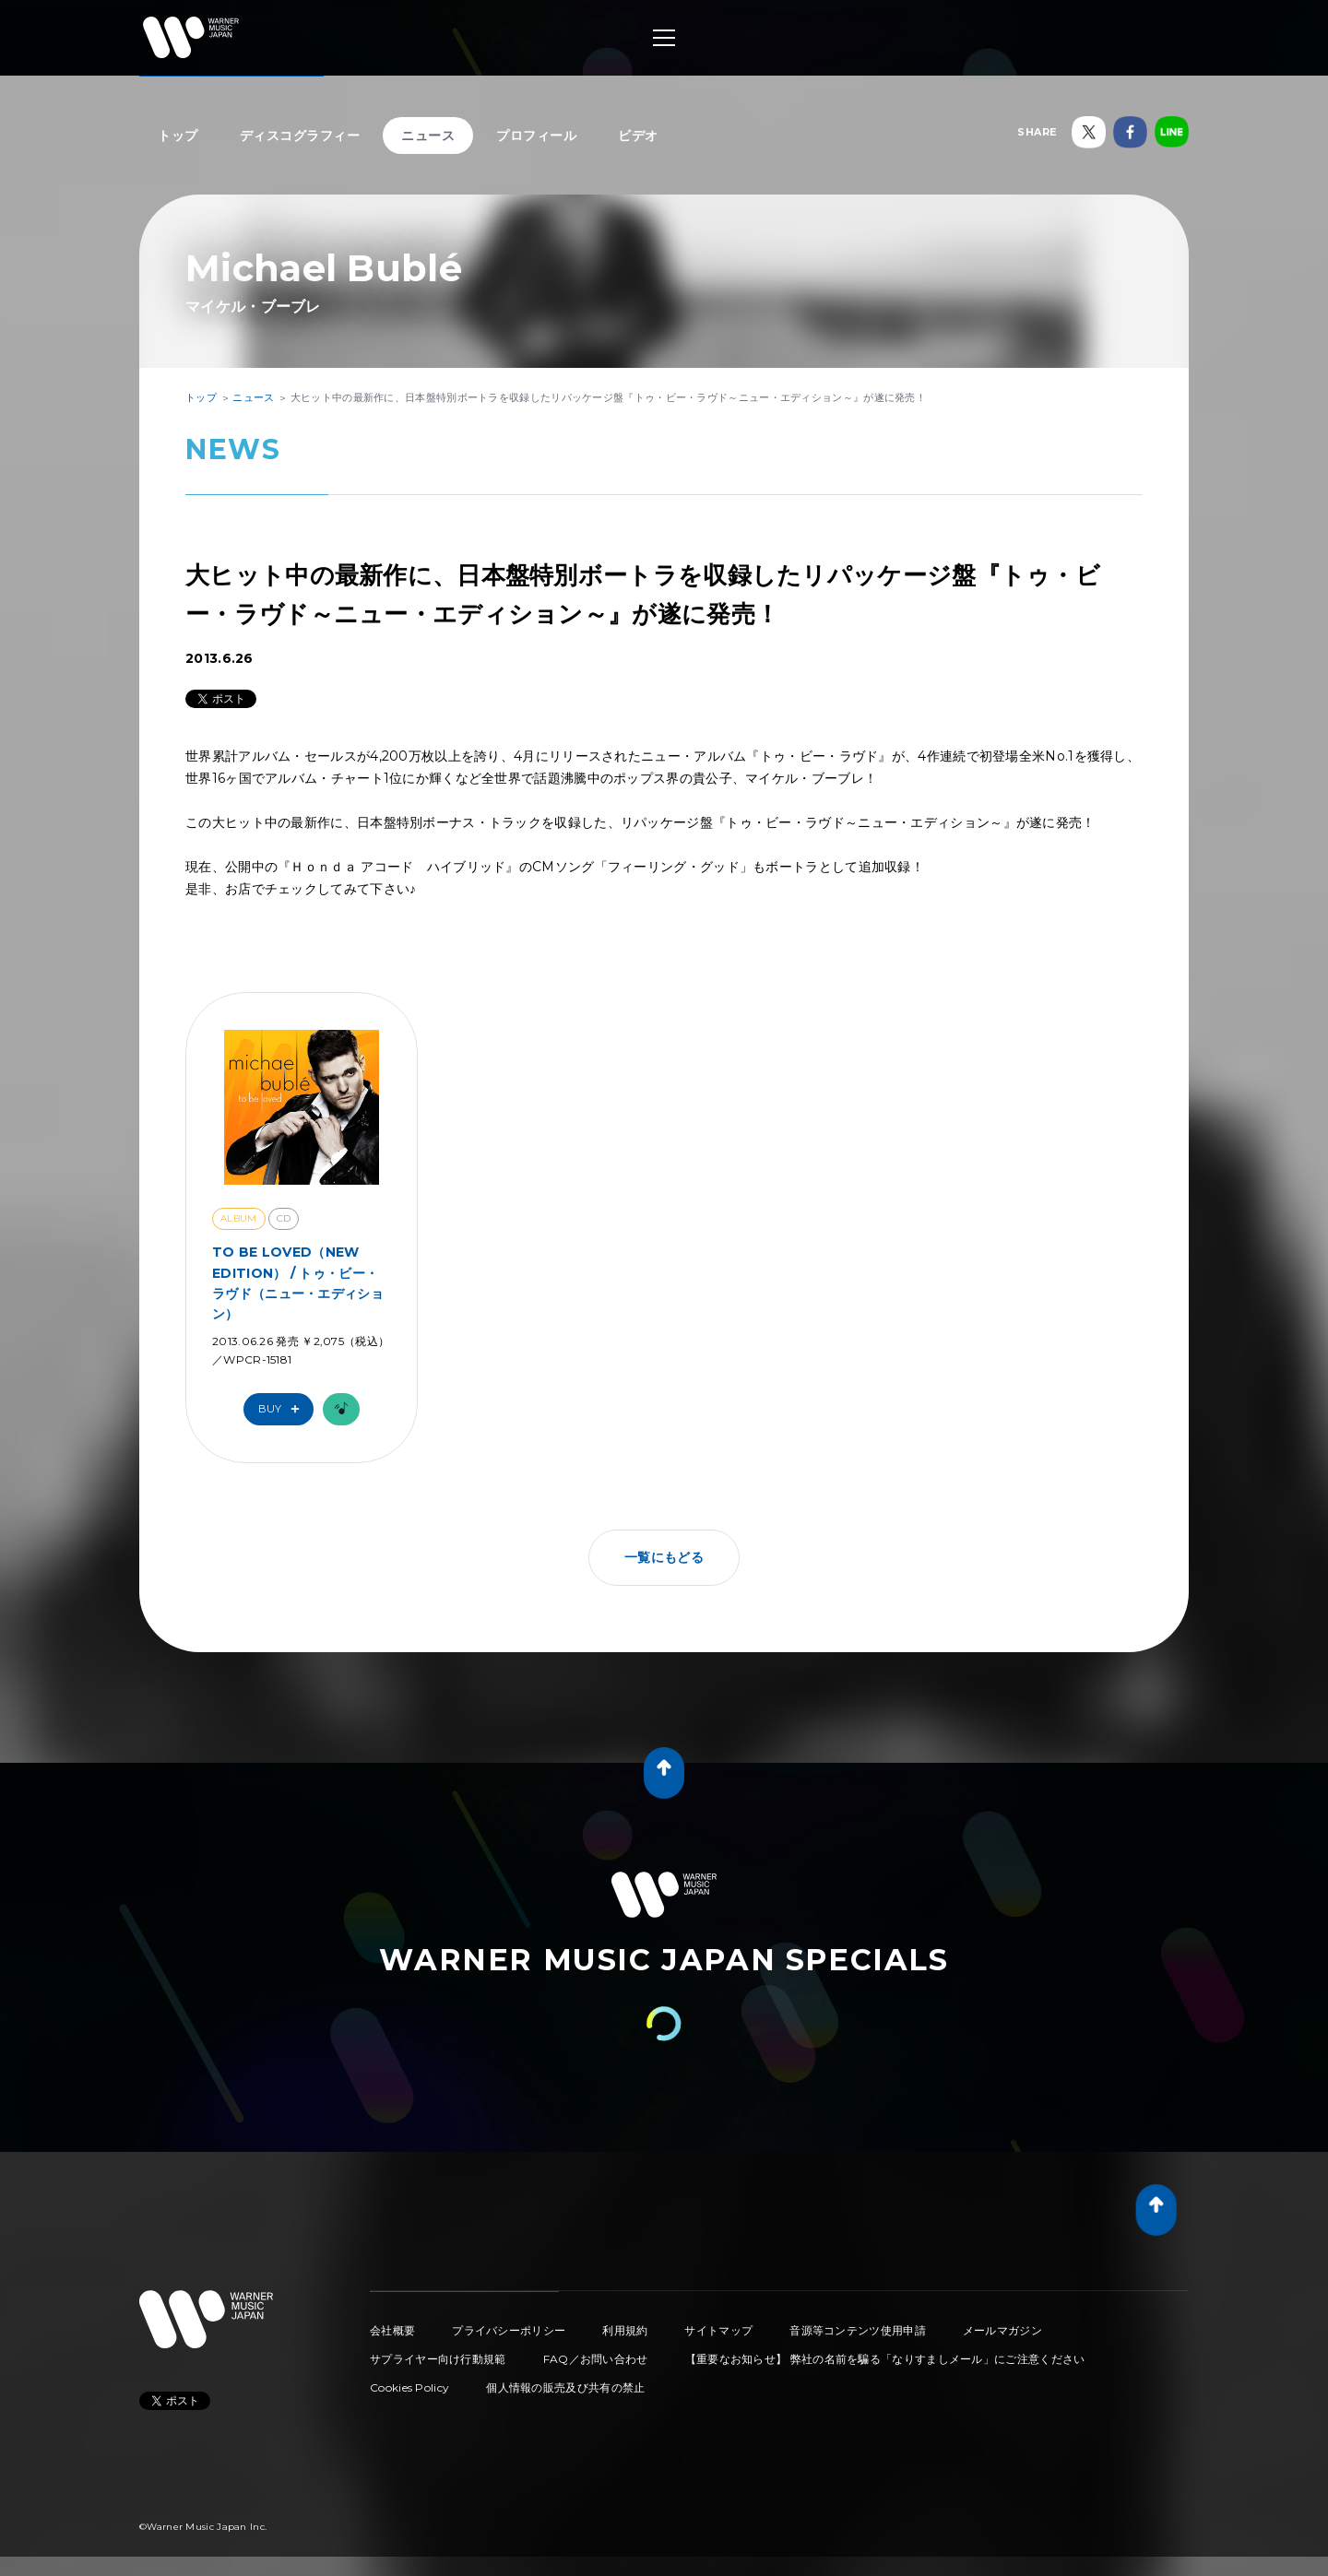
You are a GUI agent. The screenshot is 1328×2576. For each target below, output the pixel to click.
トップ (178, 135)
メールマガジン (1002, 2330)
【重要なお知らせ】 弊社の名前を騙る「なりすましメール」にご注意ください (885, 2359)
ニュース (428, 135)
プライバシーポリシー (508, 2330)
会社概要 (392, 2330)
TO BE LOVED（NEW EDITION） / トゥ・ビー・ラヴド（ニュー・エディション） (298, 1283)
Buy (283, 1409)
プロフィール (536, 135)
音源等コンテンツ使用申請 (857, 2330)
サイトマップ (718, 2330)
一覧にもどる (664, 1557)
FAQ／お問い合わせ (595, 2359)
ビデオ (638, 135)
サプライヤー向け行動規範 (438, 2359)
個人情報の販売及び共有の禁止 (565, 2387)
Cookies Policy (409, 2387)
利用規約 (624, 2330)
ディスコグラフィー (300, 135)
